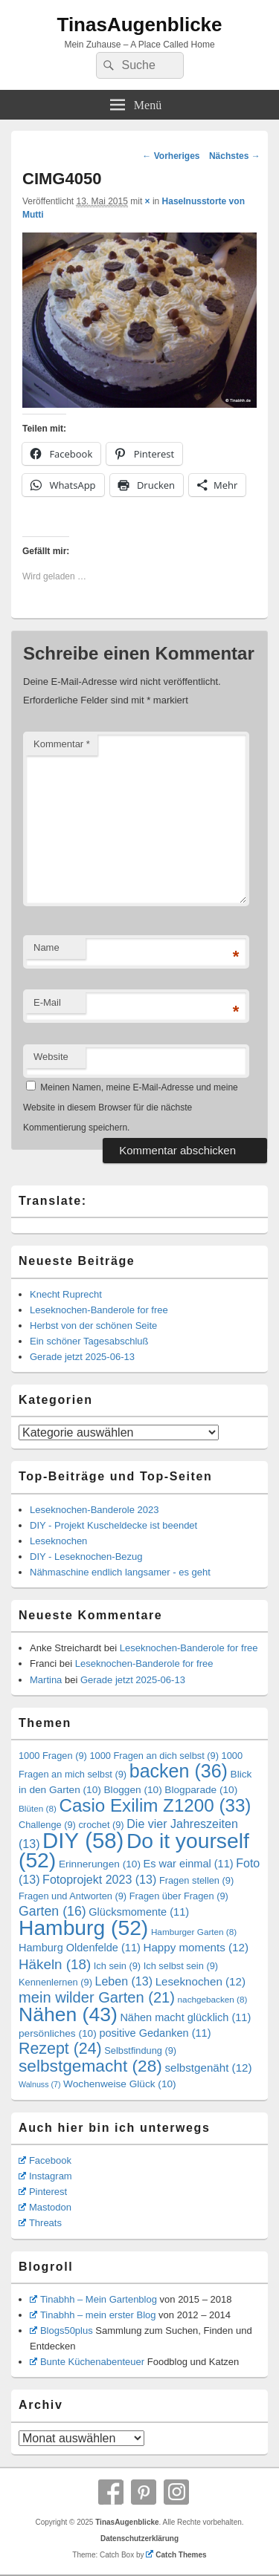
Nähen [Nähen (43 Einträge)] (68, 2014)
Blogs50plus (61, 2330)
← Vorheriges (170, 156)
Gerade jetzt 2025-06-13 (82, 1356)
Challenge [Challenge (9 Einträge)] (47, 1824)
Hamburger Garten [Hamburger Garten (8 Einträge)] (194, 1931)
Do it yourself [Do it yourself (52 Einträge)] (134, 1850)
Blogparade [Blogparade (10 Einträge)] (200, 1789)
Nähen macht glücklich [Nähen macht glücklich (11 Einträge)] (185, 2017)
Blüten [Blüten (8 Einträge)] (38, 1808)
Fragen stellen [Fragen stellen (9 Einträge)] (196, 1880)
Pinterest (43, 2191)
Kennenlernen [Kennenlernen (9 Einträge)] (55, 1982)
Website (50, 1056)
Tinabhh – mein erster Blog (93, 2314)
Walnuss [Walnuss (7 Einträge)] (39, 2084)
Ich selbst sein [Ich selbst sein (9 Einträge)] (181, 1965)
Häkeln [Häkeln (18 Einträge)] (55, 1964)
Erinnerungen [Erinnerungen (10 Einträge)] (100, 1864)
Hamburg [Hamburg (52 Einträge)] (83, 1927)
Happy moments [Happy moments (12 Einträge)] (195, 1947)
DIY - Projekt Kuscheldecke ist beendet (113, 1525)
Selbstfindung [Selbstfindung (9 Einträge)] (140, 2050)
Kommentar (61, 743)
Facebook (45, 2160)
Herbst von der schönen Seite (93, 1325)
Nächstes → (234, 156)
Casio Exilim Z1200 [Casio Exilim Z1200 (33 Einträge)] (155, 1805)
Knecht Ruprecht (66, 1294)
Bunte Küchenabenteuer (87, 2361)
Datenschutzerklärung (139, 2538)
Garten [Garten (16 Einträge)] (52, 1911)
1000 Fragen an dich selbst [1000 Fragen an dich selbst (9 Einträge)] (154, 1755)
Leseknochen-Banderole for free (99, 1309)
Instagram (45, 2176)
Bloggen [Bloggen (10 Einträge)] (132, 1789)
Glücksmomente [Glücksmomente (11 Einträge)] (139, 1912)
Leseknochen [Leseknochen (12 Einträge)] (200, 1981)
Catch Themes (176, 2555)
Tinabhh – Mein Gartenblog (93, 2299)
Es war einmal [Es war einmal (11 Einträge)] (189, 1864)
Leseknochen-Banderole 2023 (94, 1509)
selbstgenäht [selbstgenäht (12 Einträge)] (207, 2067)
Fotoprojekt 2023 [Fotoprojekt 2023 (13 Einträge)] (99, 1879)
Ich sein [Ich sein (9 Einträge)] (117, 1965)
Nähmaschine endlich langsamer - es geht (120, 1572)
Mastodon (45, 2207)
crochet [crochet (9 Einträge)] (101, 1824)
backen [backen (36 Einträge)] (178, 1770)
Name (46, 947)
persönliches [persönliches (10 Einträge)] (58, 2033)
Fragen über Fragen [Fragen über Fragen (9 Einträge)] (178, 1896)
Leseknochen (58, 1540)
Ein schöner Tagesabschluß (89, 1341)
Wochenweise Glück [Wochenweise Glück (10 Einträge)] (119, 2083)
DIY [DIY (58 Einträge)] (83, 1840)
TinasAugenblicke (139, 24)
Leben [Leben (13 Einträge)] (124, 1981)
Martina (46, 1679)
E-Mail (47, 1002)
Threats (40, 2222)
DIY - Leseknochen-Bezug (86, 1556)
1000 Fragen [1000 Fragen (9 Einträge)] (53, 1755)
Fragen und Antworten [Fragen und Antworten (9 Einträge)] (72, 1896)
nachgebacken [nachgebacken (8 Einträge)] (213, 1999)
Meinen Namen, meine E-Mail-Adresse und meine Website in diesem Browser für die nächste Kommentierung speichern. (130, 1107)
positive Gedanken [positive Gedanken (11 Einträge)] (155, 2033)
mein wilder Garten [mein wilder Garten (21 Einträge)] (97, 1997)
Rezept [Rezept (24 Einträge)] (60, 2049)
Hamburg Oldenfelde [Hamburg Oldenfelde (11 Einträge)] (80, 1948)
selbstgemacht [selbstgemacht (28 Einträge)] (90, 2065)
